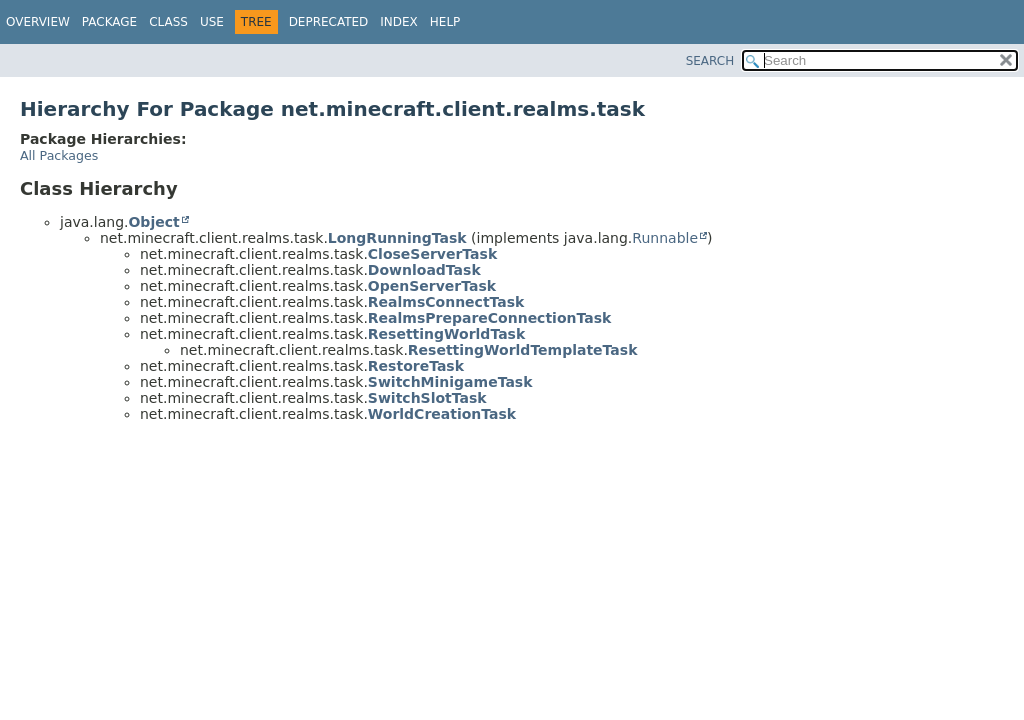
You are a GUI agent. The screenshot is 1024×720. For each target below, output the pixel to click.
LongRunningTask (397, 238)
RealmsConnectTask (446, 302)
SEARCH (710, 61)
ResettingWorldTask (446, 334)
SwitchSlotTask (427, 398)
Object (153, 222)
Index (399, 22)
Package (109, 22)
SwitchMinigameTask (450, 382)
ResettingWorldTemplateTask (523, 350)
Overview (38, 22)
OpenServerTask (432, 286)
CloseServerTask (432, 254)
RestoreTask (416, 366)
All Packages (59, 155)
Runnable (665, 238)
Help (445, 22)
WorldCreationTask (442, 414)
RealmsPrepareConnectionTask (490, 318)
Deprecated (329, 22)
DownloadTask (424, 270)
